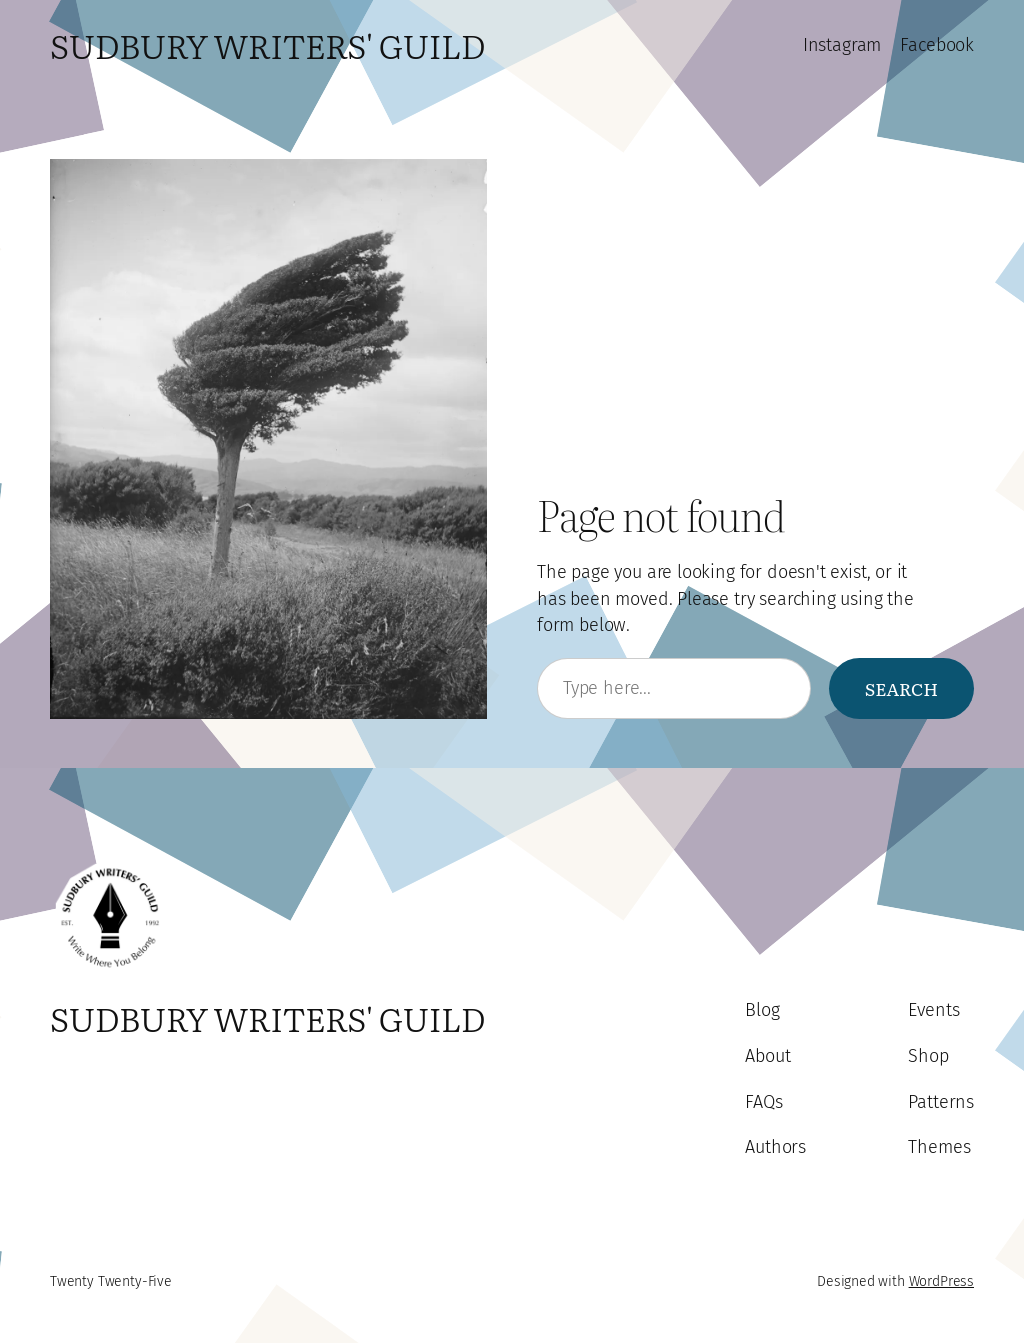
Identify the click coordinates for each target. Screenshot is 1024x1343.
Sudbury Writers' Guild (267, 44)
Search (901, 688)
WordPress (941, 1281)
